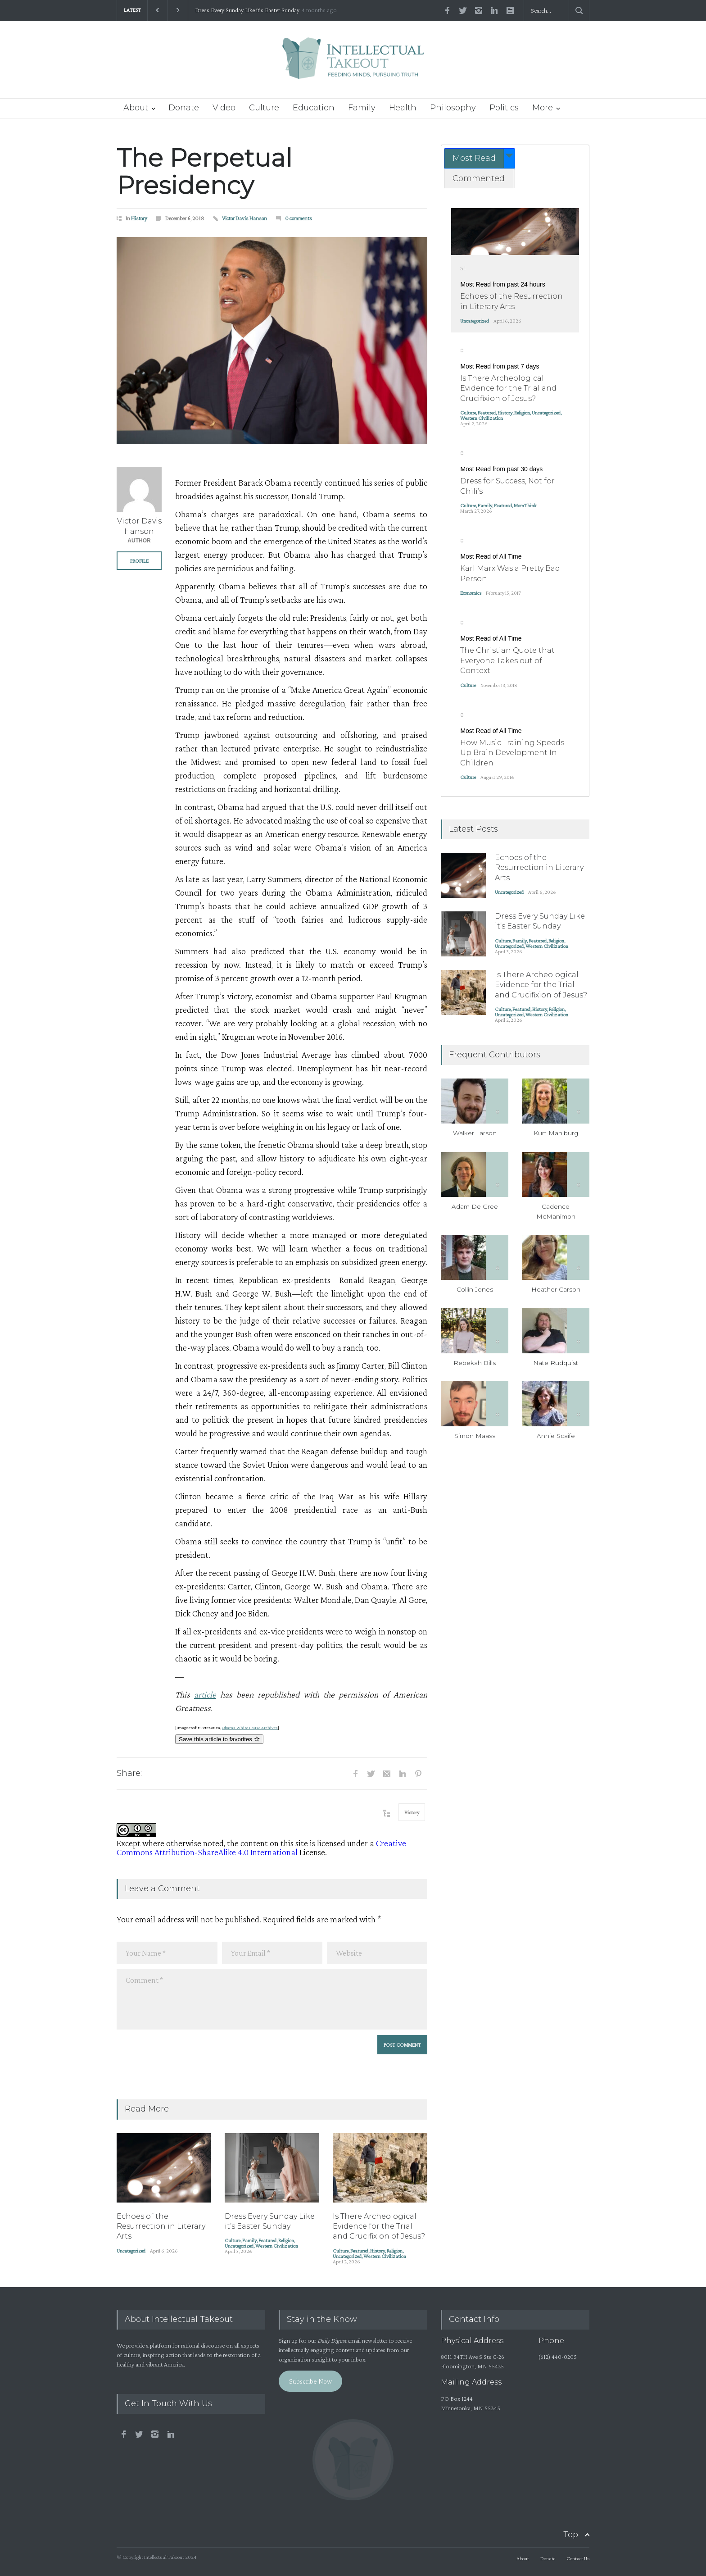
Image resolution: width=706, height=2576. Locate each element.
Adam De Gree (475, 1206)
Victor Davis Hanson (244, 218)
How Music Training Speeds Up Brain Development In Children (512, 752)
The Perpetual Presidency (204, 171)
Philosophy (453, 108)
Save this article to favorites (219, 1739)
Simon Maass (474, 1435)
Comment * (272, 1999)
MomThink (525, 505)
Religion (286, 2240)
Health (402, 108)
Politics (504, 108)
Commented (479, 178)
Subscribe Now (310, 2381)
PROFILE (139, 561)
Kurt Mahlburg (556, 1133)
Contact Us (577, 2558)
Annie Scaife (556, 1435)
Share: (129, 1773)
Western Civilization (276, 2246)
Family (362, 108)
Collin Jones (475, 1289)
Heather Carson (555, 1289)
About (135, 108)
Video (224, 108)
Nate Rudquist (555, 1362)
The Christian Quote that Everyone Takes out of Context (507, 660)
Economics (470, 593)
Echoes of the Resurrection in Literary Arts (161, 2226)
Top (570, 2535)
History (139, 218)
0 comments (298, 218)
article (205, 1694)
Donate (183, 108)
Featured (267, 2240)
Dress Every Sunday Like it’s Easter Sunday (247, 10)
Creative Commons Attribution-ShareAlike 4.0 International (261, 1847)
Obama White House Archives (250, 1727)
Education (314, 108)
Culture (264, 108)
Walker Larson (475, 1133)
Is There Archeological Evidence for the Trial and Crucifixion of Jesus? (379, 2226)
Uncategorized (131, 2251)
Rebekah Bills (474, 1362)
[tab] (479, 158)
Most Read (474, 158)
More (542, 108)
